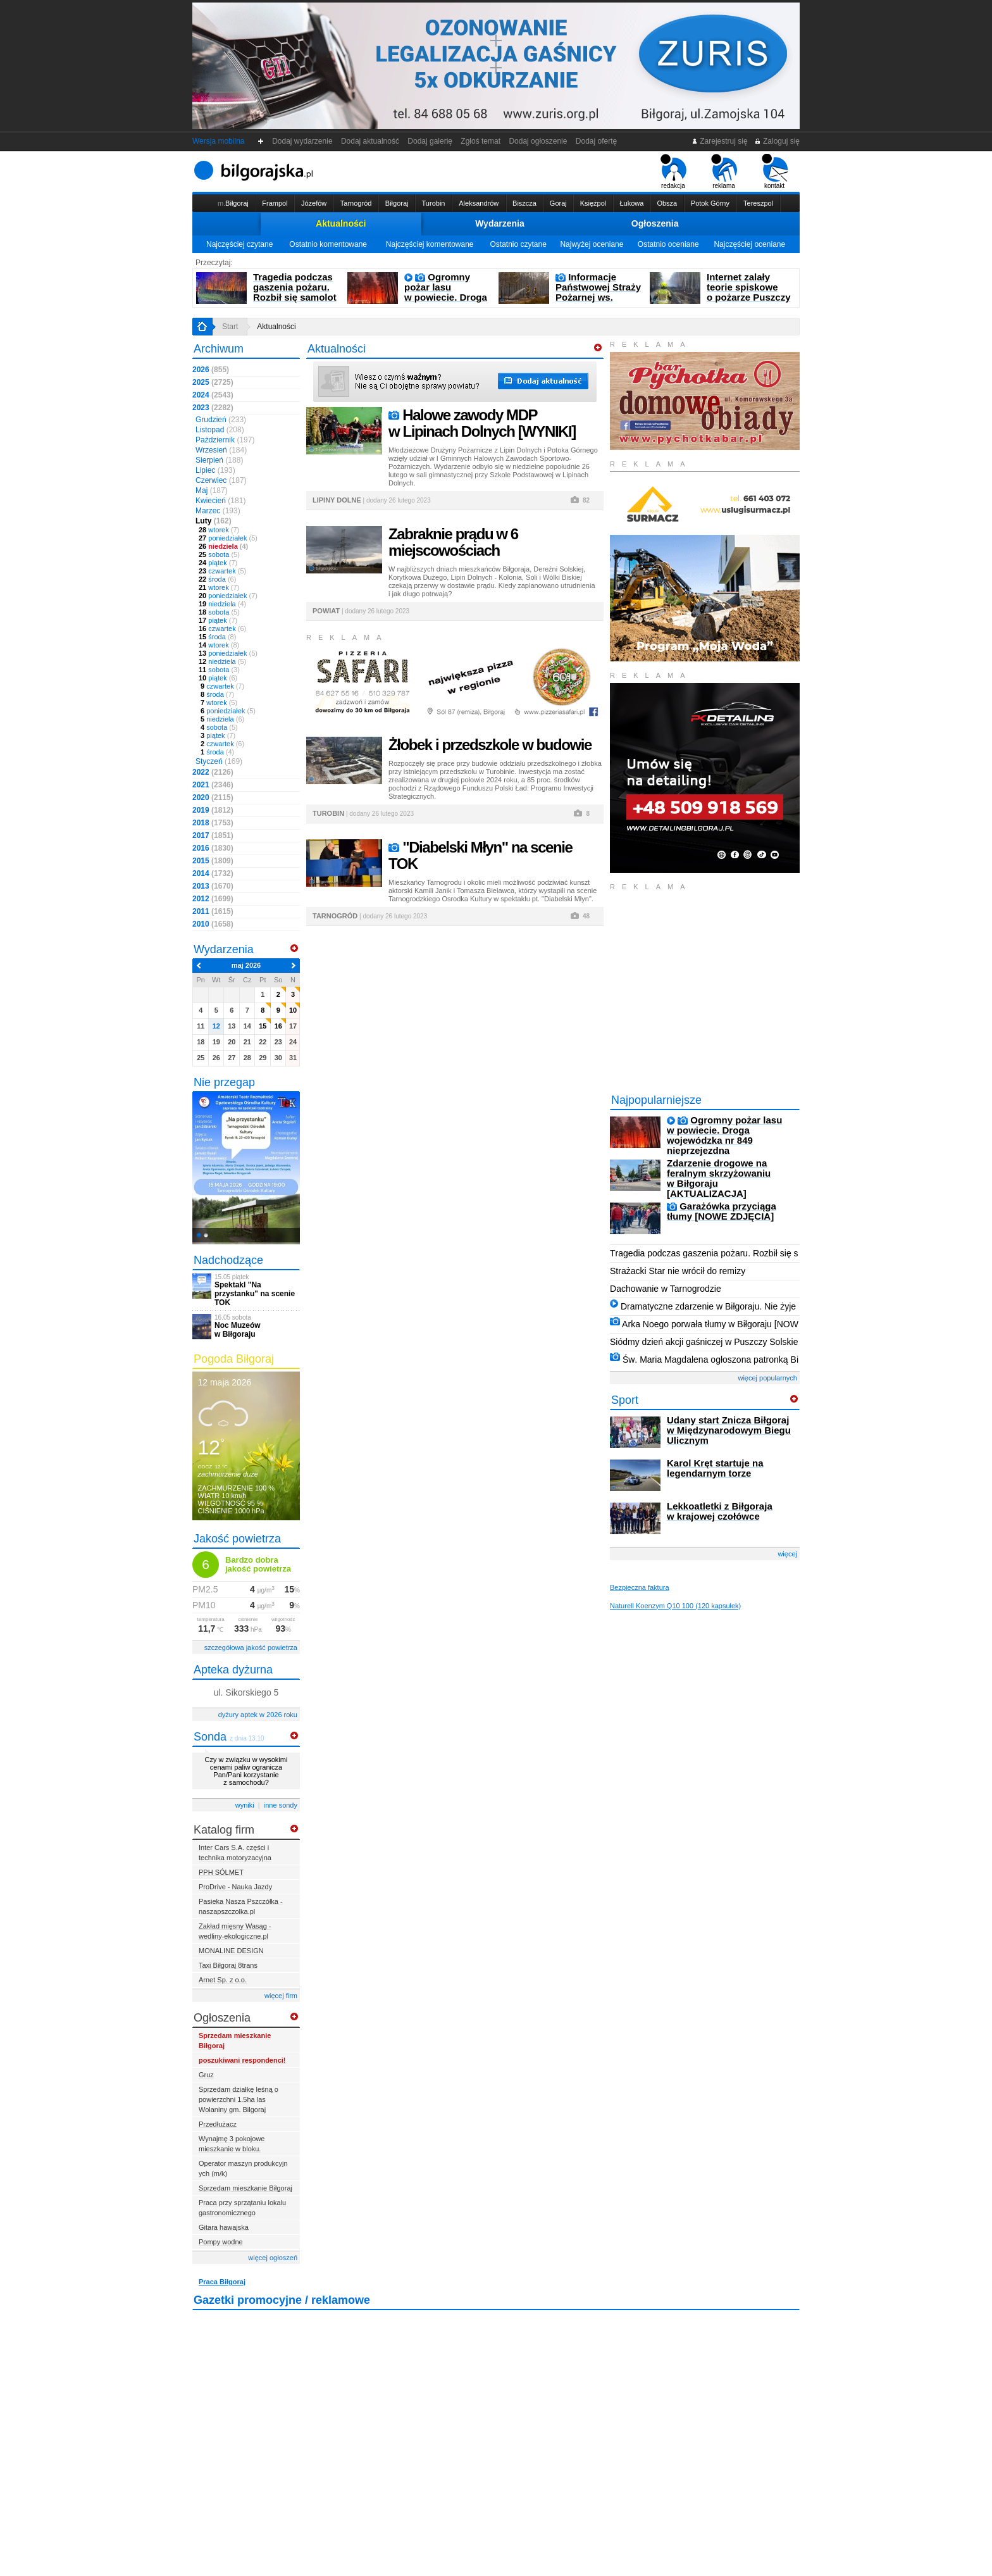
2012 (212, 898)
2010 (212, 924)
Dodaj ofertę (596, 141)
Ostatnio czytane (518, 244)
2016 (212, 848)
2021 (212, 784)
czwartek (222, 571)
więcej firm (280, 1995)
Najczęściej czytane (239, 244)
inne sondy (280, 1805)
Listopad (219, 429)
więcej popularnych (767, 1378)
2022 (212, 772)
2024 (212, 395)
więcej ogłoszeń (272, 2257)
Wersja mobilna (218, 141)
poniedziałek (228, 538)
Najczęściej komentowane (430, 244)
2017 (212, 835)
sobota (219, 554)
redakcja (673, 171)
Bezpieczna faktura (639, 1587)
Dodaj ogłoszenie (538, 141)
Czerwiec (221, 480)
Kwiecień (220, 500)
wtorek (219, 530)
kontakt (775, 171)
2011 (212, 911)
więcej (787, 1554)
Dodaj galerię (430, 141)
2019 (212, 810)
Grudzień (220, 419)
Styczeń (218, 761)
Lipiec (215, 470)
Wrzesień (221, 450)
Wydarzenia (499, 223)
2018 (212, 822)
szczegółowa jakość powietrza (250, 1647)
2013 (212, 886)
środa (217, 579)
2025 (212, 382)
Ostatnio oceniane (668, 244)
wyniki (244, 1805)
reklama (724, 171)
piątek (218, 562)
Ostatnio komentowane (328, 244)
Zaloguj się (777, 141)
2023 (212, 407)
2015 (212, 860)
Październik (224, 439)
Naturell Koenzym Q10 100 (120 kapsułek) (675, 1606)
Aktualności (341, 223)
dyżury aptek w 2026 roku (257, 1714)
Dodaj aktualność (370, 141)
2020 (212, 797)
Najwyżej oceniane (591, 244)
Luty (213, 520)
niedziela (223, 546)
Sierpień (219, 460)
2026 (210, 369)
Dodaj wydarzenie (302, 141)
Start (230, 326)
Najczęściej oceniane (749, 244)
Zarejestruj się (719, 141)
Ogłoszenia (655, 223)
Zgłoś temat (481, 141)
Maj (211, 490)
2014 (212, 873)
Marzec (217, 510)
